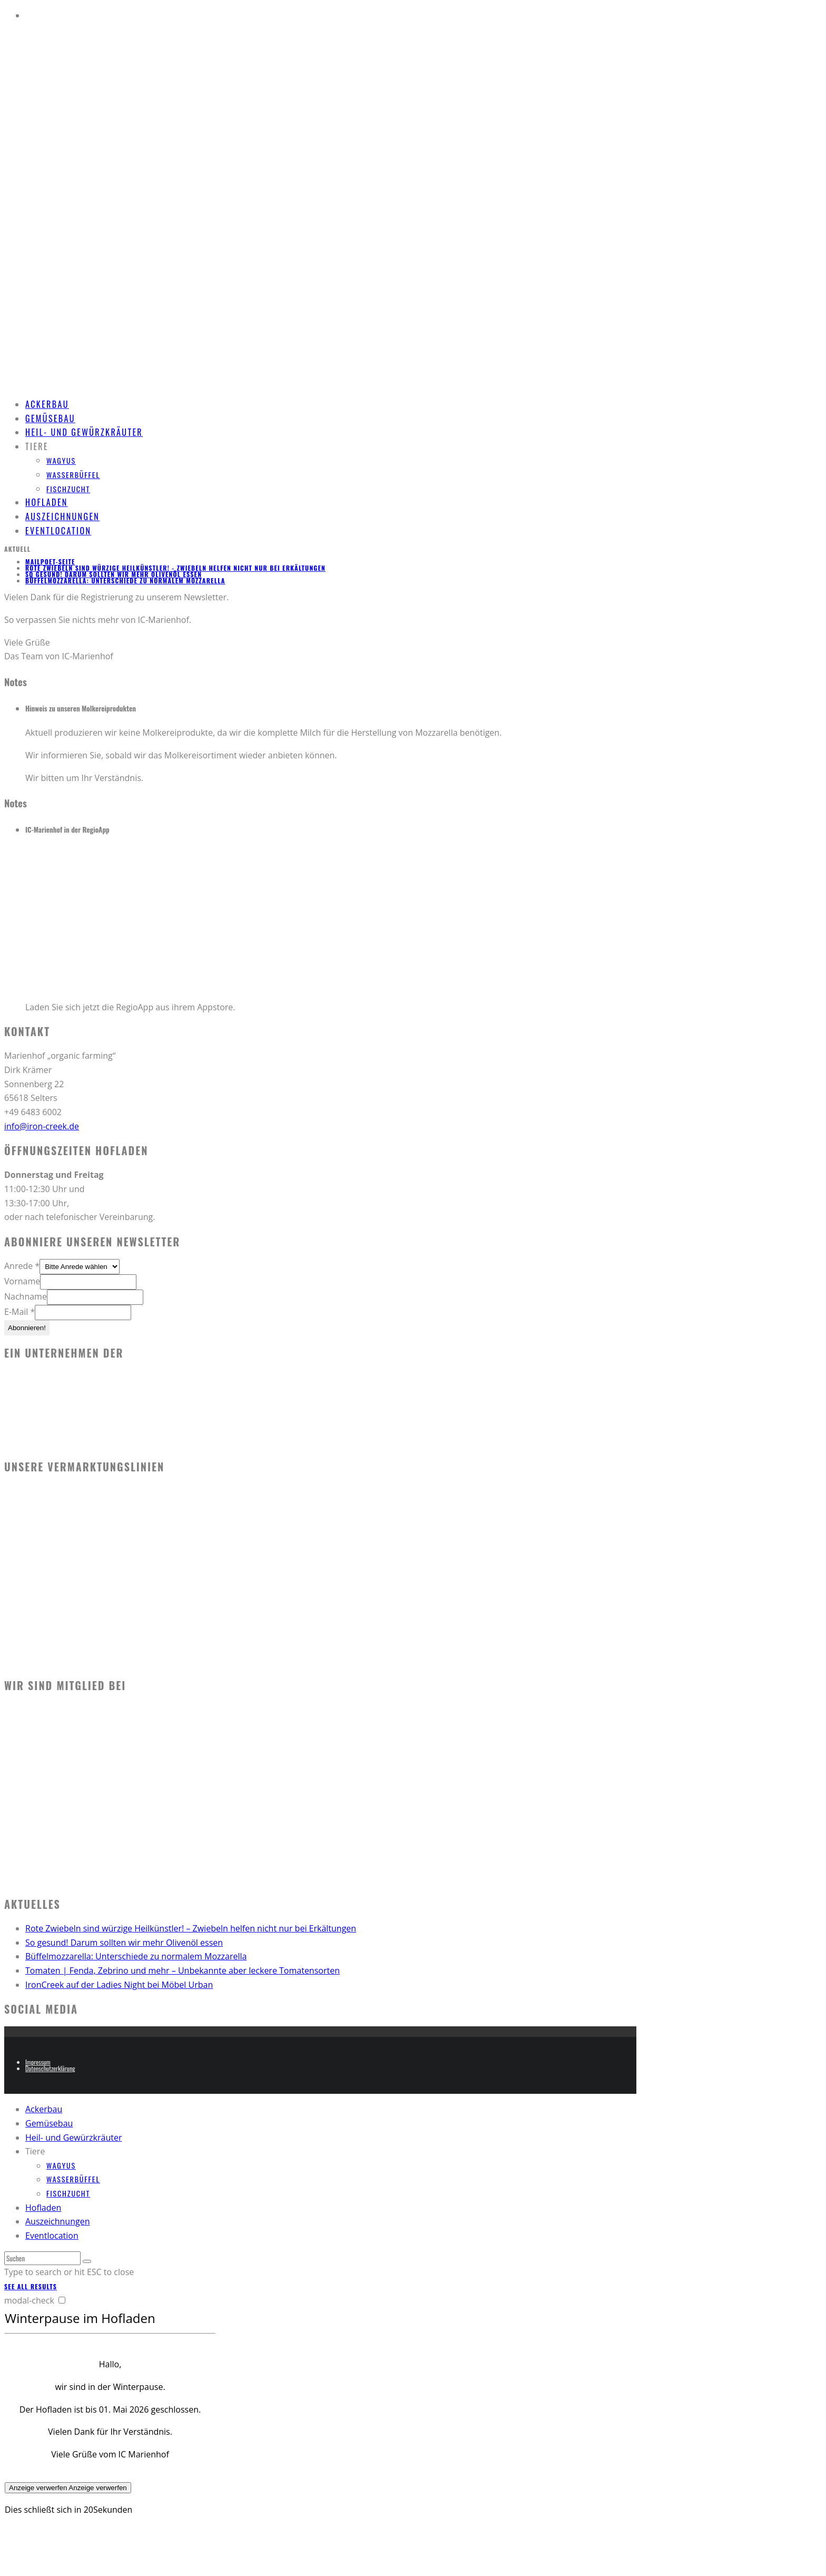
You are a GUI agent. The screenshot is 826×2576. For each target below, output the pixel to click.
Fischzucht (68, 488)
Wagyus (61, 460)
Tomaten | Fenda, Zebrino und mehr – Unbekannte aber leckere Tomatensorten (182, 1970)
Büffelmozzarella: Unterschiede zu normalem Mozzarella (125, 580)
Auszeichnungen (57, 2221)
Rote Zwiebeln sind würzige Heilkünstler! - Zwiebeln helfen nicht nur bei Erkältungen (175, 567)
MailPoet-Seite (50, 561)
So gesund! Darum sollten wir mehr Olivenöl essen (113, 574)
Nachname (25, 1296)
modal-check (29, 2300)
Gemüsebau (49, 2123)
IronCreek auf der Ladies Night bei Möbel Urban (119, 1984)
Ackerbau (43, 2109)
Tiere (36, 446)
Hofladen (43, 2207)
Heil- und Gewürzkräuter (84, 432)
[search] (87, 2261)
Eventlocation (58, 530)
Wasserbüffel (73, 474)
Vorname (22, 1281)
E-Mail (19, 1312)
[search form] (42, 2258)
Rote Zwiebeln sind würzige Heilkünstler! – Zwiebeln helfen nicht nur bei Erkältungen (190, 1928)
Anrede (22, 1266)
